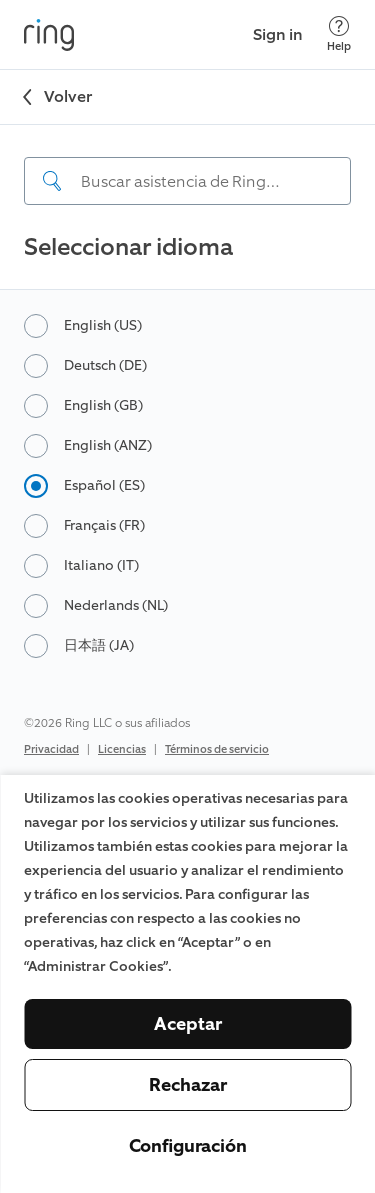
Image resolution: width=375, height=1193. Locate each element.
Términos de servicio (217, 749)
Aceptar (188, 1024)
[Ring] (49, 35)
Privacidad (51, 749)
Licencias (122, 749)
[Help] (339, 34)
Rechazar (188, 1085)
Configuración (188, 1146)
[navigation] (187, 165)
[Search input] (187, 181)
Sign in (278, 34)
